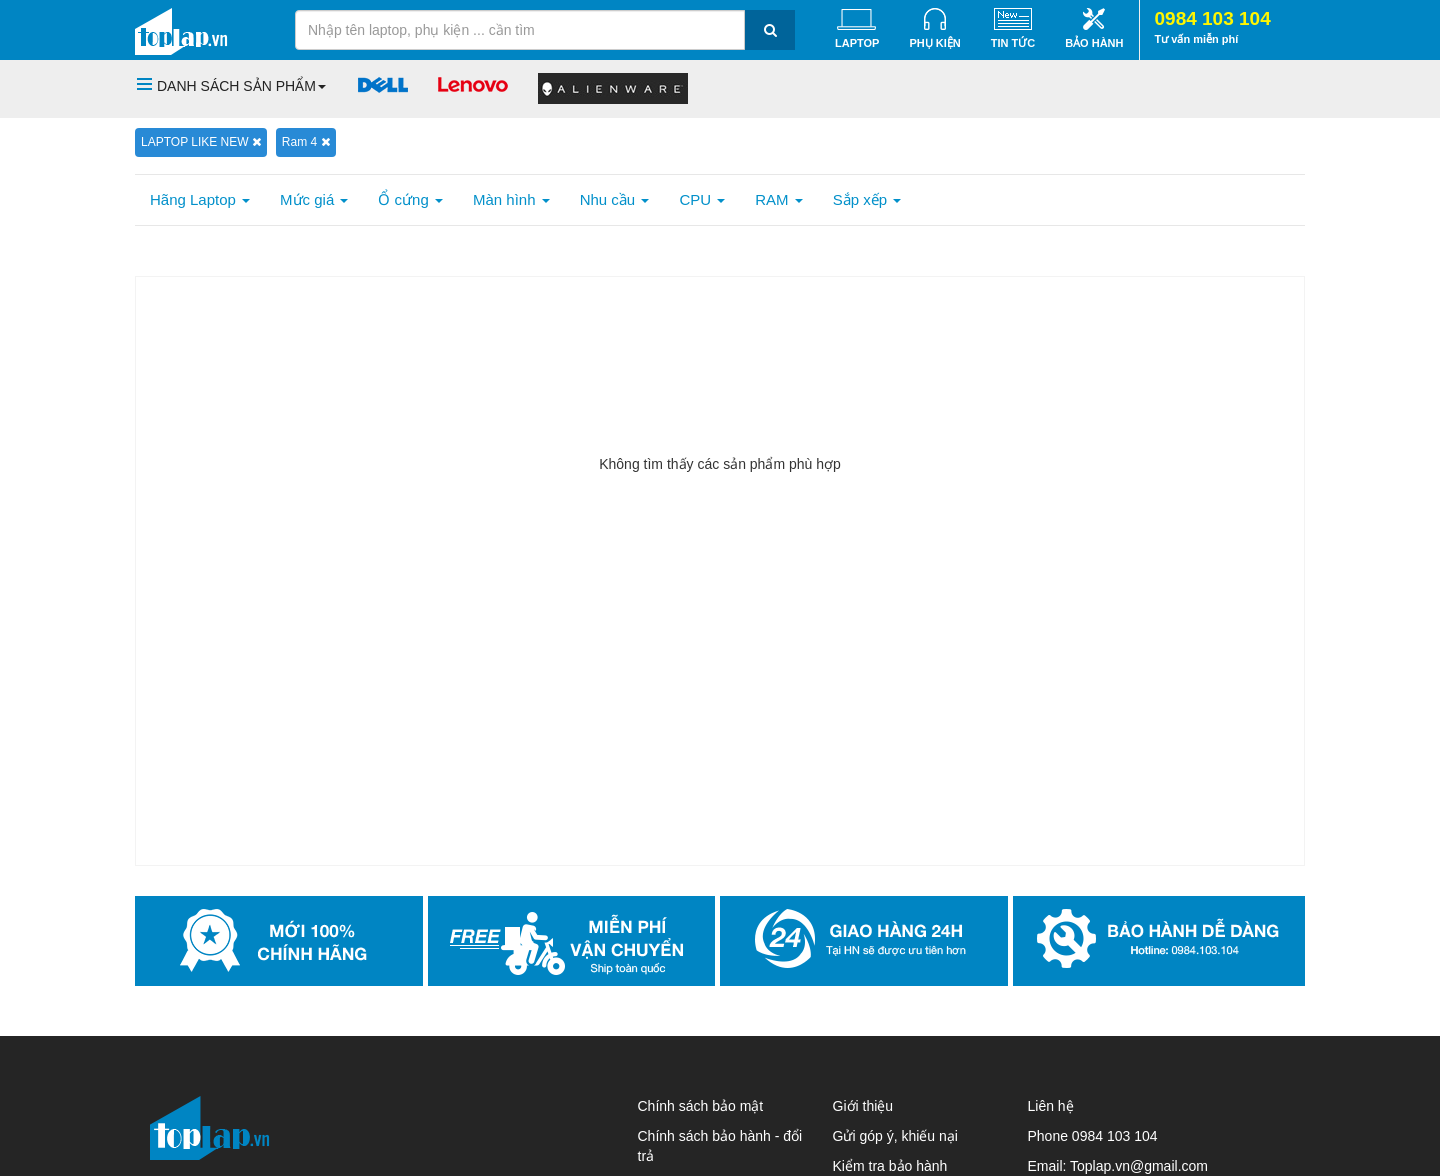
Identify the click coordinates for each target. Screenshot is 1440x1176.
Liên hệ (1051, 1106)
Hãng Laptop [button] (200, 199)
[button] (231, 86)
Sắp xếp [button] (867, 199)
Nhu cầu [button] (615, 199)
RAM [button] (779, 199)
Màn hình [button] (511, 199)
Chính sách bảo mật (701, 1106)
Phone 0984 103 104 (1093, 1136)
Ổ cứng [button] (410, 199)
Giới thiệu (863, 1106)
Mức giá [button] (314, 199)
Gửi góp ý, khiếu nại (895, 1136)
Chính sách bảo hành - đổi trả (720, 1146)
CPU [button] (702, 199)
